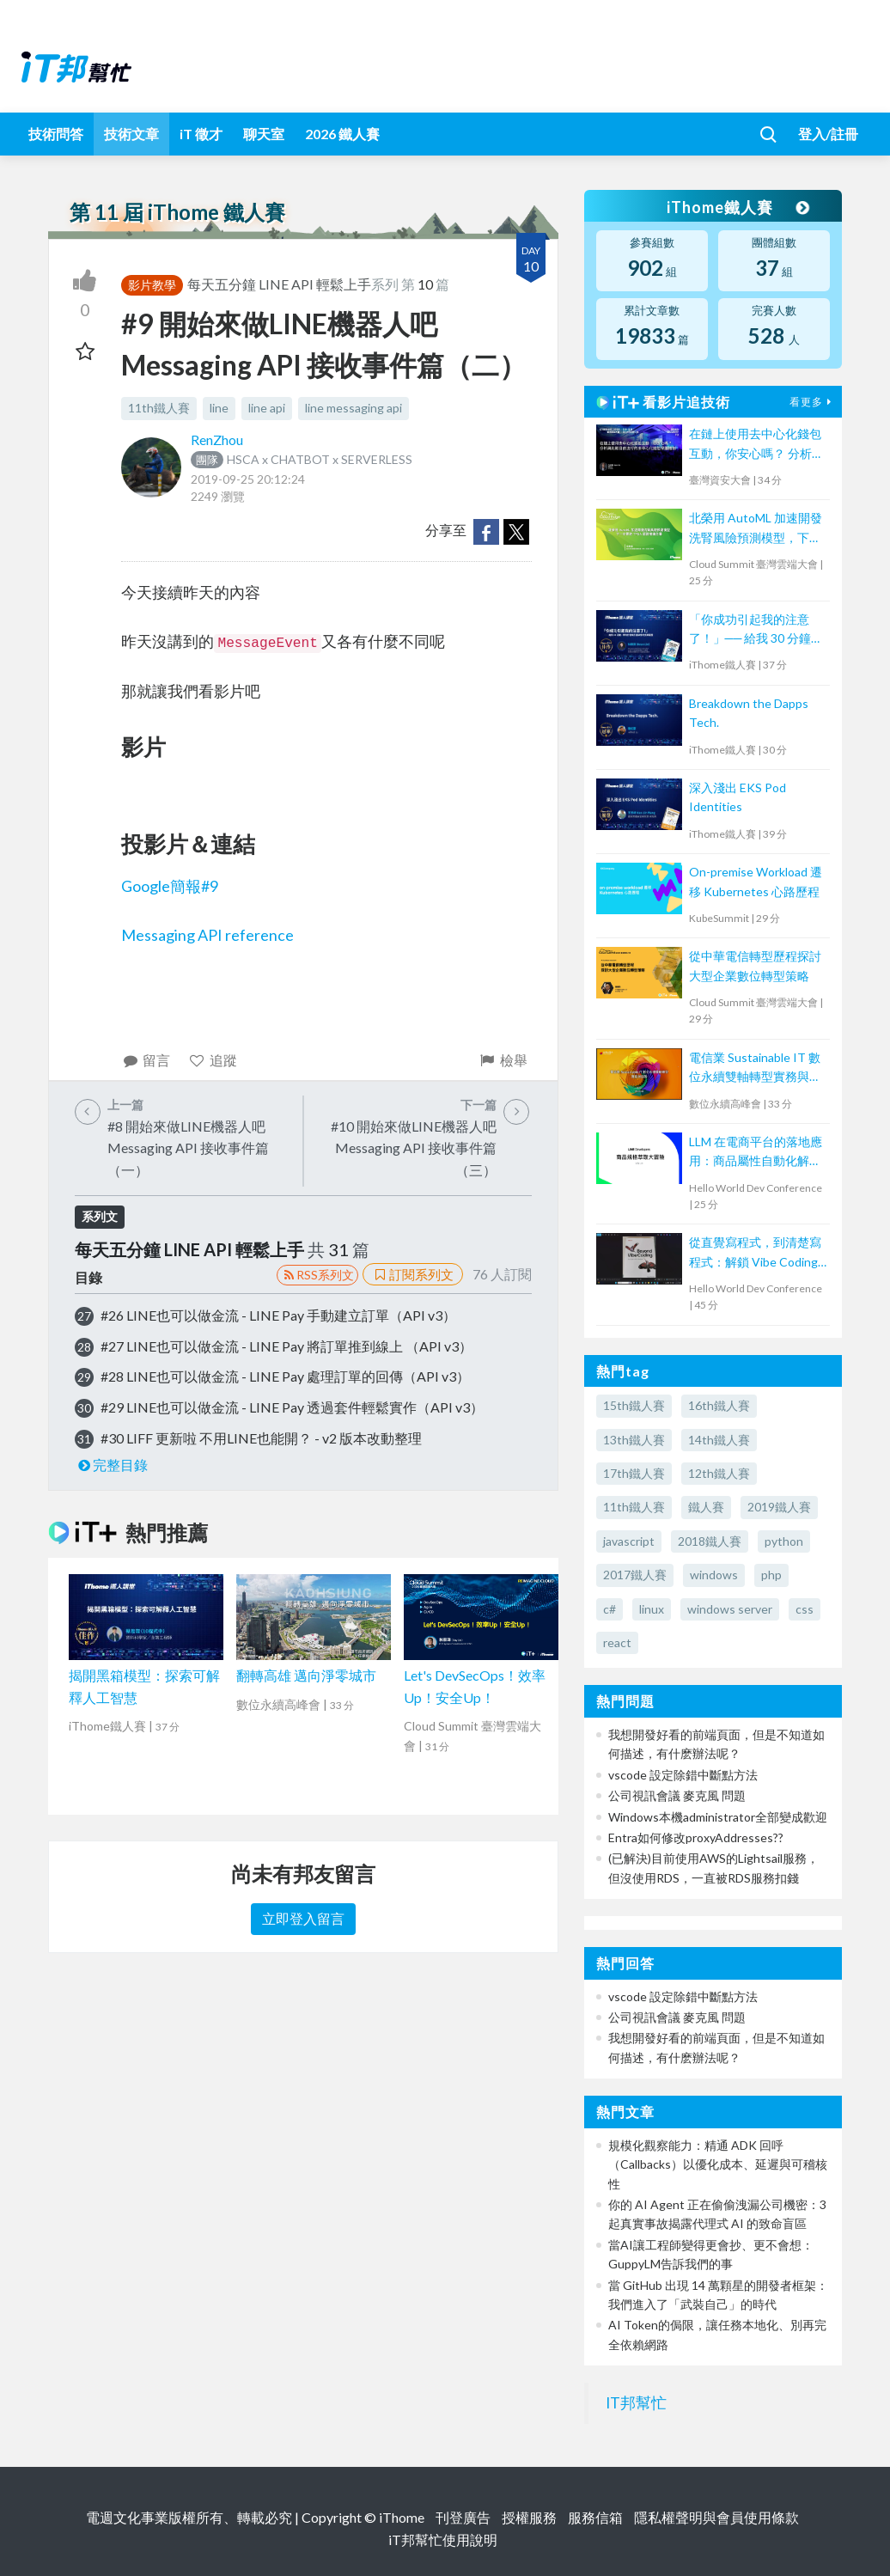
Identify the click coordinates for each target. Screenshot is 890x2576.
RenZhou (217, 439)
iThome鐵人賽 (737, 207)
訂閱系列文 (412, 1274)
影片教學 (152, 285)
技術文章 (131, 133)
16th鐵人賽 (719, 1405)
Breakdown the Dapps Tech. (748, 712)
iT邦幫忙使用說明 (442, 2539)
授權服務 (529, 2517)
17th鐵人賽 (634, 1473)
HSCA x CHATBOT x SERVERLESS (301, 459)
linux (651, 1609)
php (771, 1574)
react (617, 1642)
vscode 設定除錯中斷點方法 (683, 1774)
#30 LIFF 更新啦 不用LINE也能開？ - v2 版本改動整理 (261, 1438)
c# (609, 1609)
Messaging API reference (207, 934)
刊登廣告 (463, 2517)
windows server (729, 1609)
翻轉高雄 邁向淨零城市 (306, 1675)
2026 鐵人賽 (342, 133)
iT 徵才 (201, 133)
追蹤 (212, 1060)
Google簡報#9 (169, 885)
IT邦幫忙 (636, 2403)
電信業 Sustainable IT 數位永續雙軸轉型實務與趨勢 (755, 1068)
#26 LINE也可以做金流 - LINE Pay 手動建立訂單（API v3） (278, 1315)
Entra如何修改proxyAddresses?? (695, 1837)
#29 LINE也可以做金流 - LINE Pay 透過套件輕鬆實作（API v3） (292, 1407)
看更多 (812, 401)
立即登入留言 (303, 1918)
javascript (629, 1541)
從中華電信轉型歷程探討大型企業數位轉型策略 (755, 965)
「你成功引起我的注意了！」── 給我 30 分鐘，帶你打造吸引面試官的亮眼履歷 (756, 630)
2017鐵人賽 (635, 1574)
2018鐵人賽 (709, 1541)
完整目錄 (111, 1464)
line (219, 407)
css (805, 1609)
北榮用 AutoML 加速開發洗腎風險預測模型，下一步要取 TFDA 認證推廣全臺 (755, 528)
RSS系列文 (317, 1274)
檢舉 (503, 1060)
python (784, 1541)
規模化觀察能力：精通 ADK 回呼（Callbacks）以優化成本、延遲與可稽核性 (717, 2164)
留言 (145, 1060)
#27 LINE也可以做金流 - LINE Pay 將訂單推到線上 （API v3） (286, 1346)
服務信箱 (595, 2517)
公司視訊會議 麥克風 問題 (677, 1795)
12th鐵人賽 (719, 1473)
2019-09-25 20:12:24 (248, 479)
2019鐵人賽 (779, 1506)
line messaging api (353, 407)
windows (714, 1574)
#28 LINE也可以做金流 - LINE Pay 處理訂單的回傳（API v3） (285, 1376)
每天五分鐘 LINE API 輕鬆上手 (279, 284)
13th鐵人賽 (634, 1439)
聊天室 (263, 133)
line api (266, 407)
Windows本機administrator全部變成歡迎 (717, 1817)
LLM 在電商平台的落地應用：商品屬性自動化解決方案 (755, 1152)
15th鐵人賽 (634, 1405)
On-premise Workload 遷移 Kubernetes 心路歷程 (755, 881)
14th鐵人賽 (719, 1439)
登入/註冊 (828, 133)
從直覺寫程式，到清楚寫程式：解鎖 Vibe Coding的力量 (755, 1253)
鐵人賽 (706, 1506)
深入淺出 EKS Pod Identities (737, 797)
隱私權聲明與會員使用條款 (716, 2517)
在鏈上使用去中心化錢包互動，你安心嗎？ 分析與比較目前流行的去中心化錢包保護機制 (756, 444)
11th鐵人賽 (159, 407)
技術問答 (55, 133)
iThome (401, 2517)
